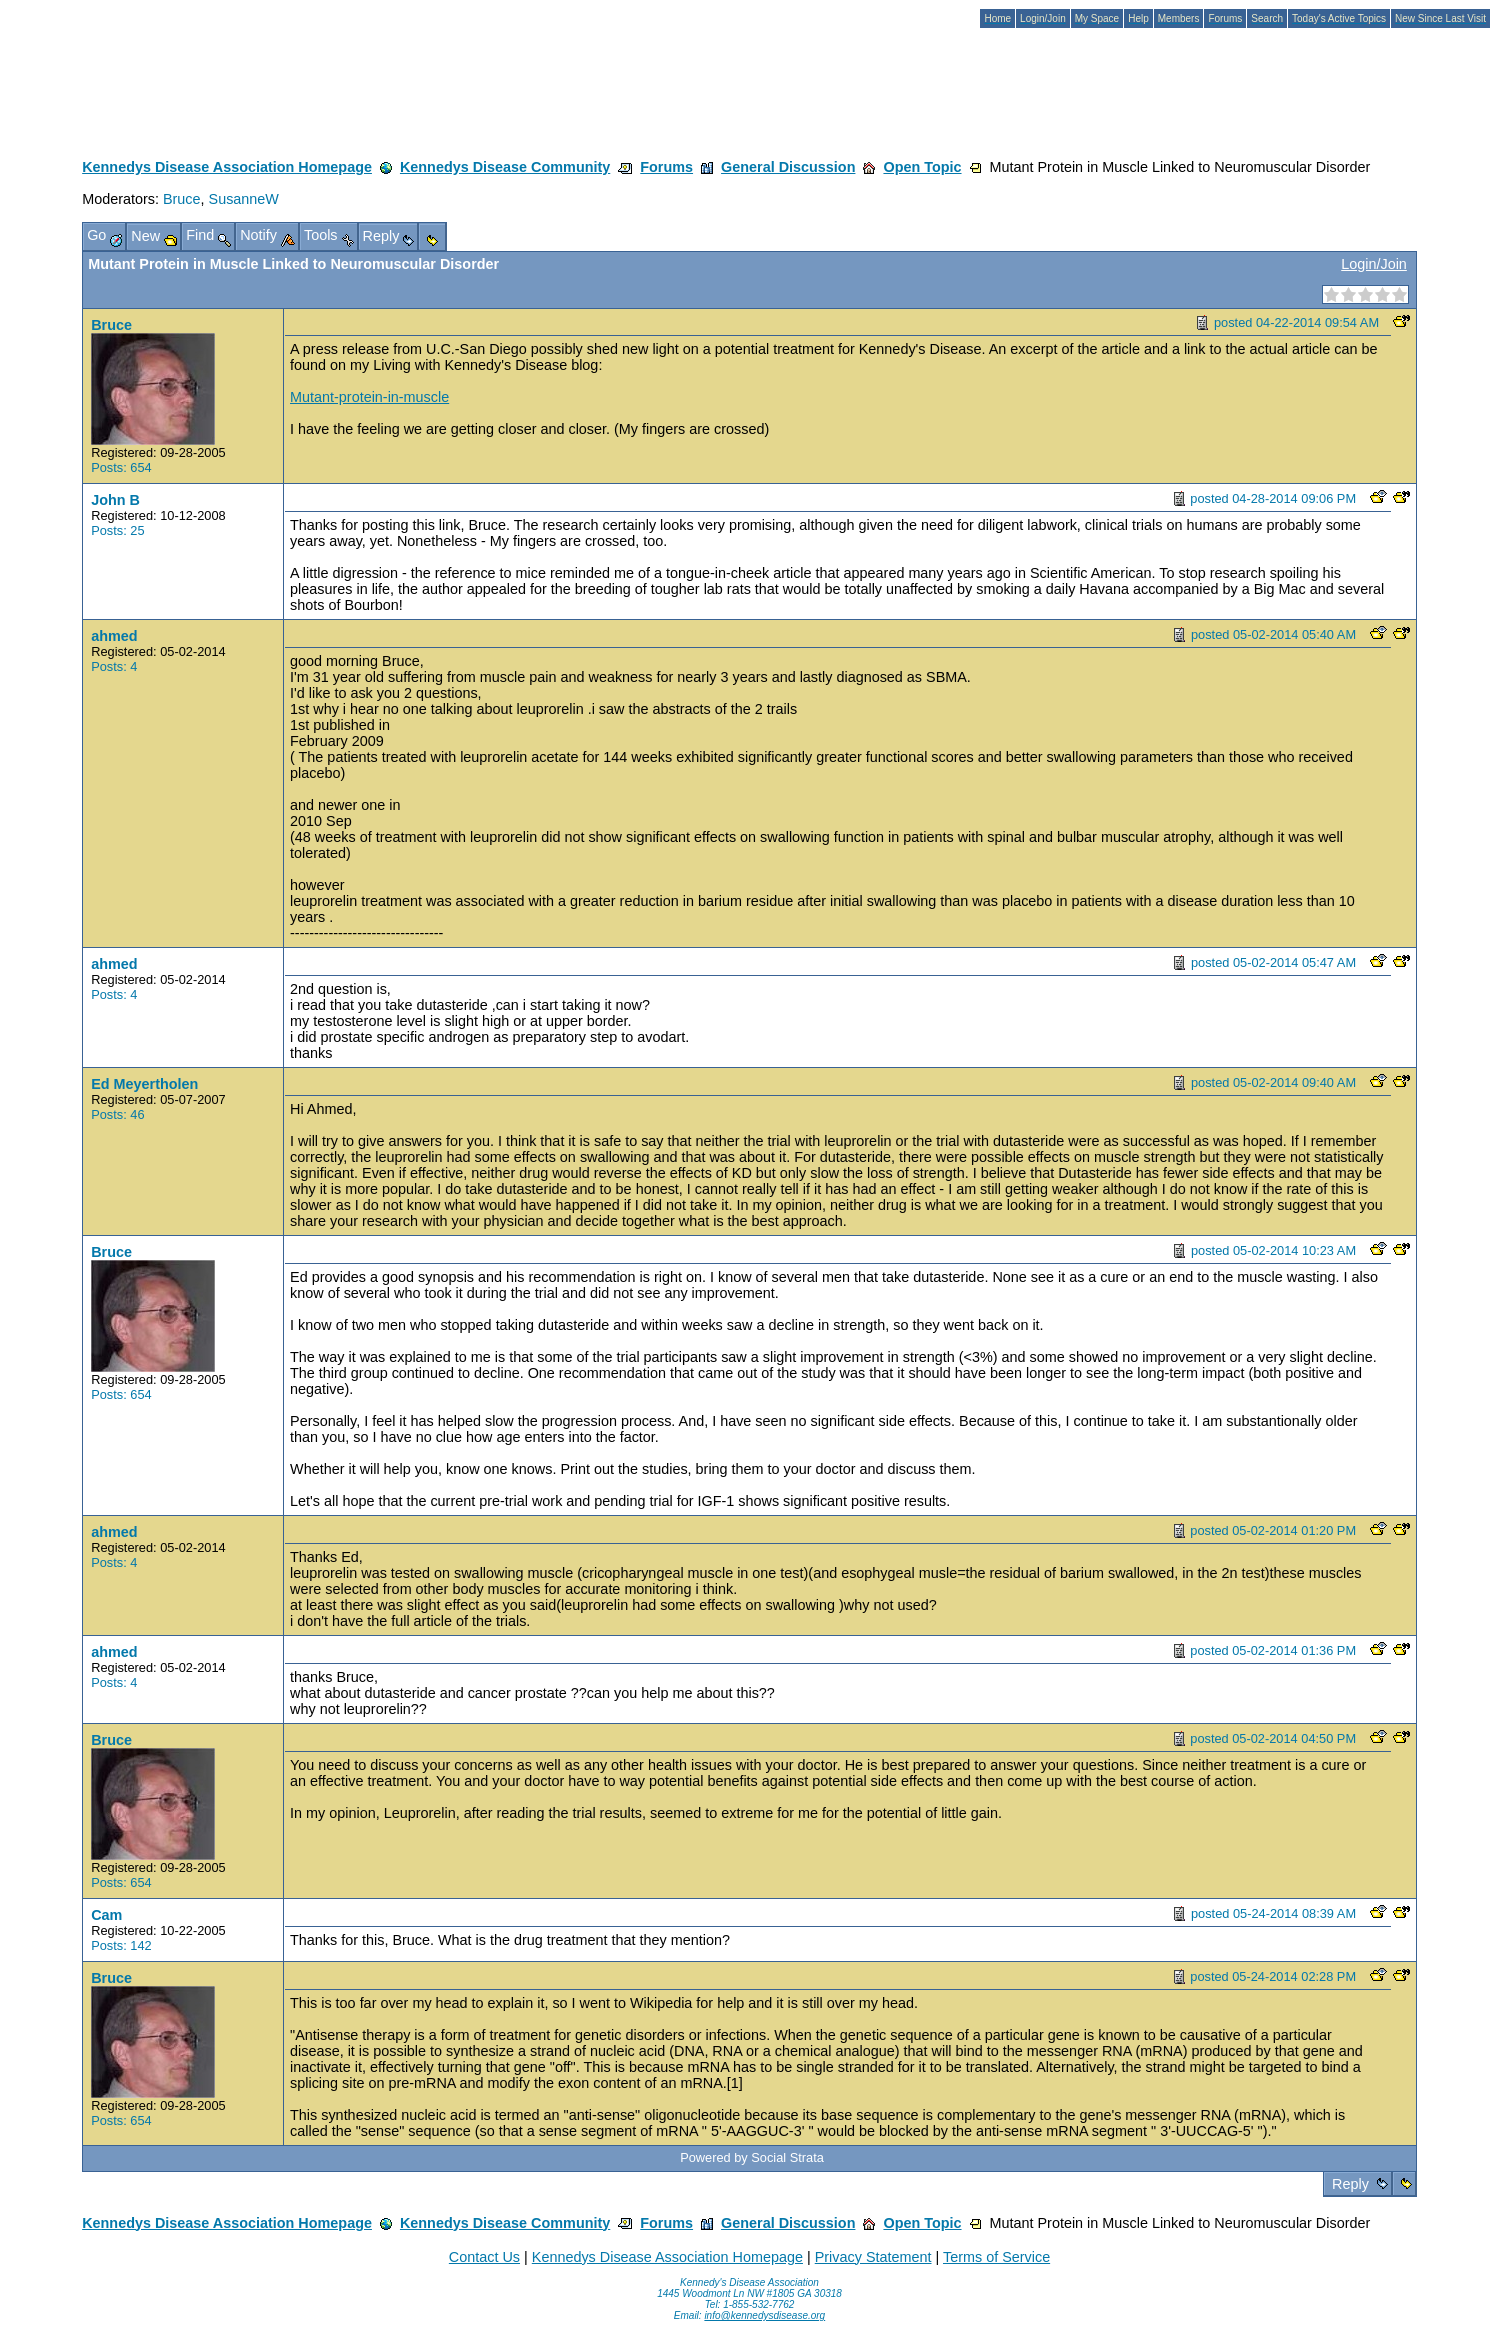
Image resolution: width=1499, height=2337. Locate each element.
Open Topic (922, 167)
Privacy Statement (873, 2257)
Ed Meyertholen (144, 1084)
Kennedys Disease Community (505, 167)
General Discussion (788, 167)
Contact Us (484, 2257)
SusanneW (244, 199)
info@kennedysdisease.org (764, 2315)
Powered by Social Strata (752, 2157)
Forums (666, 167)
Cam (106, 1915)
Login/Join (1374, 264)
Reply (1350, 2184)
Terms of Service (996, 2257)
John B (115, 500)
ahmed (114, 636)
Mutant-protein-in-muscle (369, 397)
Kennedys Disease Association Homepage (227, 167)
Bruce (182, 199)
